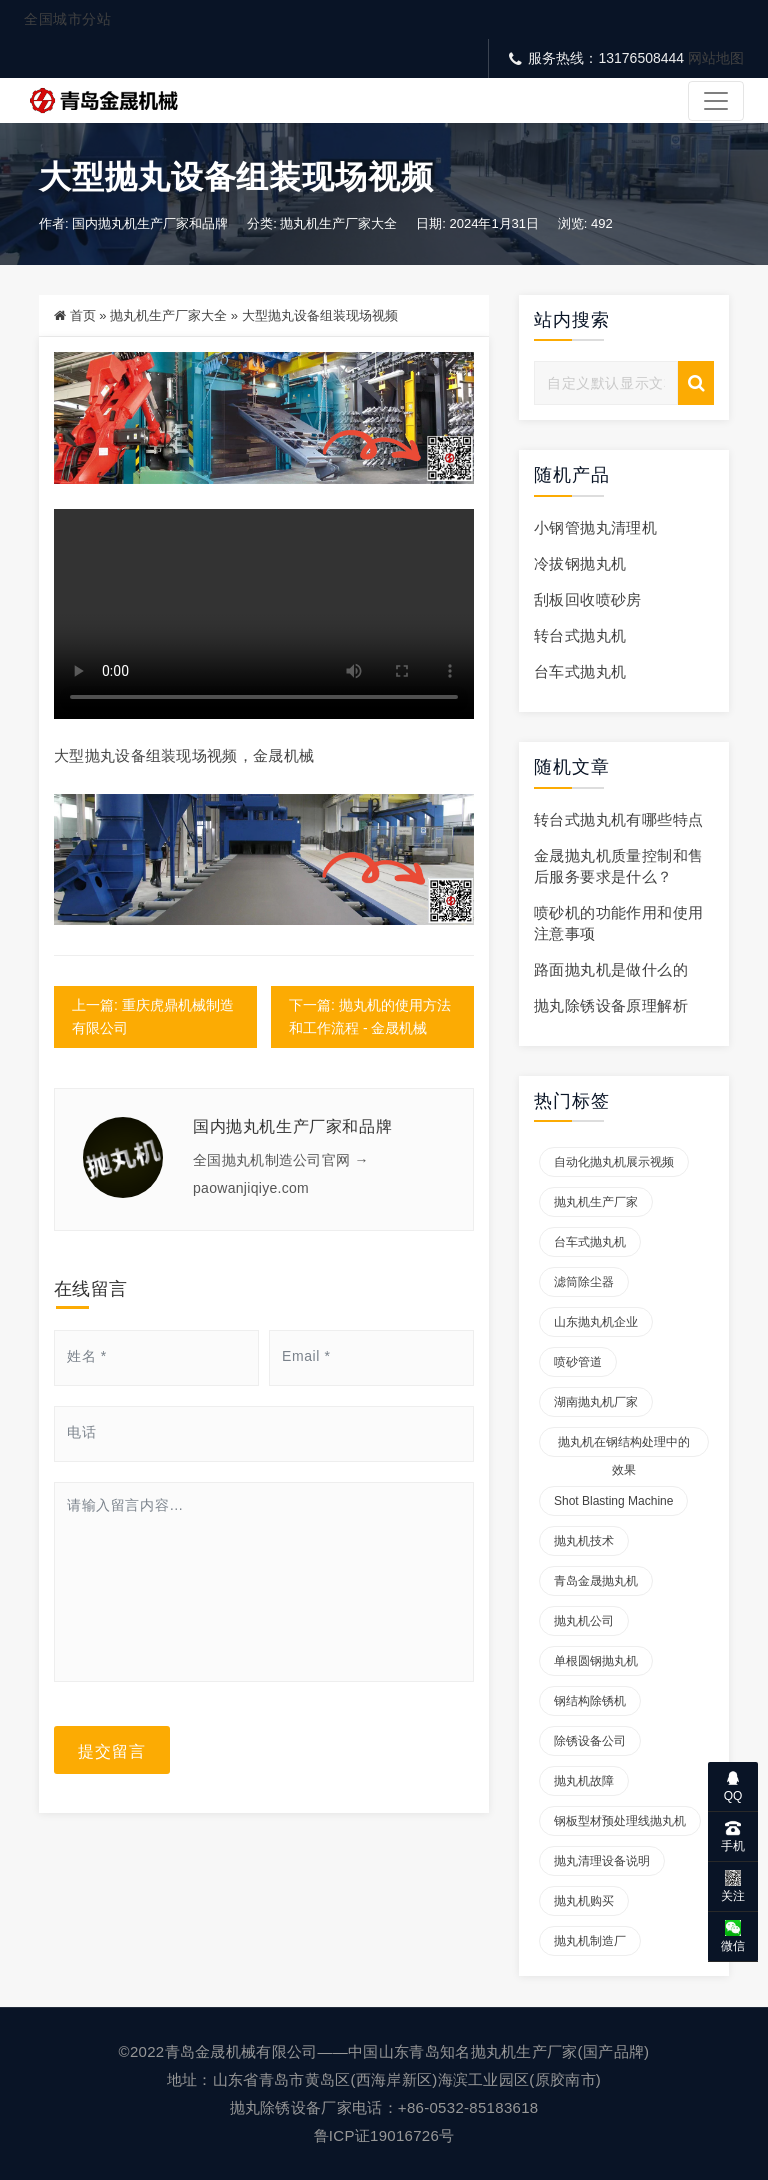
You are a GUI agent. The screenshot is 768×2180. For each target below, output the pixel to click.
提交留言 (112, 1750)
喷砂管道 (578, 1362)
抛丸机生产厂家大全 (338, 223)
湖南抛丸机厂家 (596, 1402)
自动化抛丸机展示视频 (614, 1162)
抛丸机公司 (584, 1621)
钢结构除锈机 (590, 1701)
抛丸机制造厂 (590, 1941)
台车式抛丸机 (580, 671)
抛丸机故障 (584, 1781)
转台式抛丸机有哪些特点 (618, 819)
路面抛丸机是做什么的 (611, 969)
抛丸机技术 (584, 1541)
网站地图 (716, 58)
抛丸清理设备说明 (602, 1861)
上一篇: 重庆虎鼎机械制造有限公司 (153, 1016)
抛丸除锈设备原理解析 (611, 1005)
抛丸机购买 (584, 1901)
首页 (83, 315)
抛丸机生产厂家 (596, 1202)
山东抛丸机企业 (596, 1322)
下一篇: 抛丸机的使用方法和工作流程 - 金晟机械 (370, 1016)
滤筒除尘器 (584, 1282)
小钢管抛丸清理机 (595, 527)
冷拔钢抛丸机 (580, 563)
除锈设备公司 (590, 1741)
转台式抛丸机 (580, 635)
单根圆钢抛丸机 (596, 1661)
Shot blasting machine (613, 1501)
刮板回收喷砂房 (588, 599)
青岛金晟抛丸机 (596, 1581)
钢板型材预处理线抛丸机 (620, 1821)
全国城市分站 (68, 19)
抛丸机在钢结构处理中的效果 (624, 1446)
